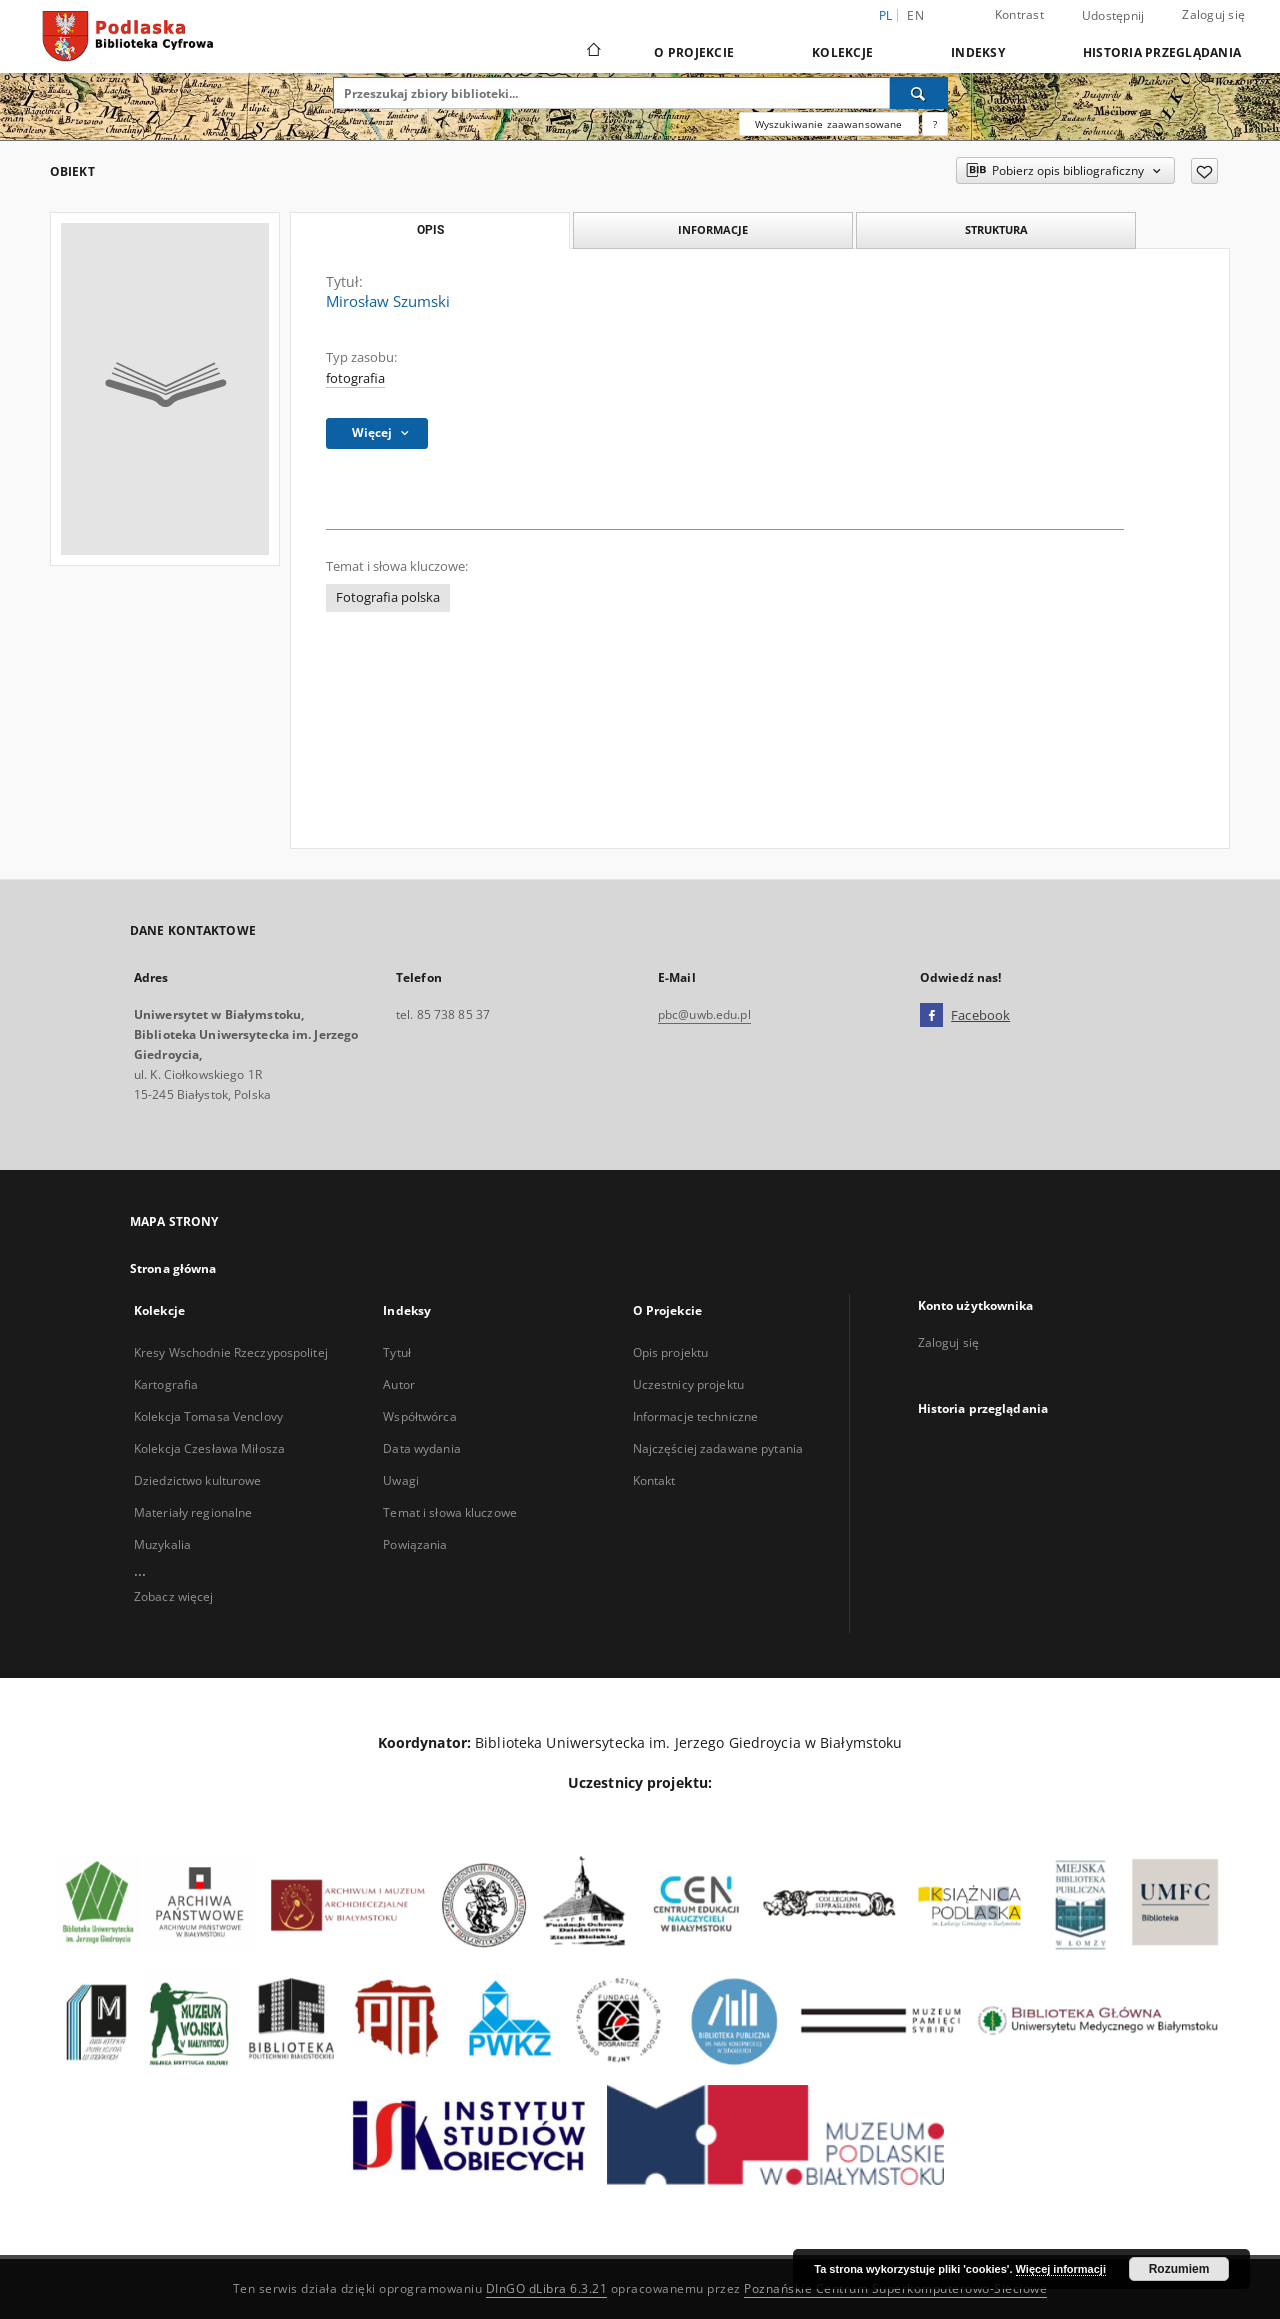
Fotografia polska (388, 597)
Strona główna (173, 1268)
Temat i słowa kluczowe (450, 1512)
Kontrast (1019, 14)
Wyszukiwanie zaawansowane (829, 124)
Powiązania (415, 1544)
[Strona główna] (592, 52)
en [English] (915, 15)
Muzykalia (162, 1544)
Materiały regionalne (193, 1512)
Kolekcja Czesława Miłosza (209, 1448)
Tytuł (397, 1352)
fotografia (355, 378)
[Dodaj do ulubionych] (1204, 171)
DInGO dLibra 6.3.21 (547, 2288)
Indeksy (978, 52)
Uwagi (401, 1480)
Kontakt (654, 1480)
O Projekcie (694, 52)
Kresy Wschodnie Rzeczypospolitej (231, 1352)
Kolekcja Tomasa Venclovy (208, 1416)
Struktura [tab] (996, 229)
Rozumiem (1179, 2269)
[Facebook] (931, 1016)
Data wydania (421, 1448)
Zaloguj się (1213, 14)
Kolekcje (842, 52)
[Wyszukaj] (919, 93)
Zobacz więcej (174, 1596)
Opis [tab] (430, 230)
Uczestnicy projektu (688, 1384)
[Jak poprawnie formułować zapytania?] (935, 124)
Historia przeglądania (1162, 52)
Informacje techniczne (696, 1416)
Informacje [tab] (713, 229)
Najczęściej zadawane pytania (718, 1448)
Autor (399, 1384)
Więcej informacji (1061, 2269)
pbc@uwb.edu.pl (704, 1014)
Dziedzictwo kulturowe (198, 1480)
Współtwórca (419, 1416)
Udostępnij (1113, 16)
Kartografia (166, 1384)
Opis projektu (671, 1352)
